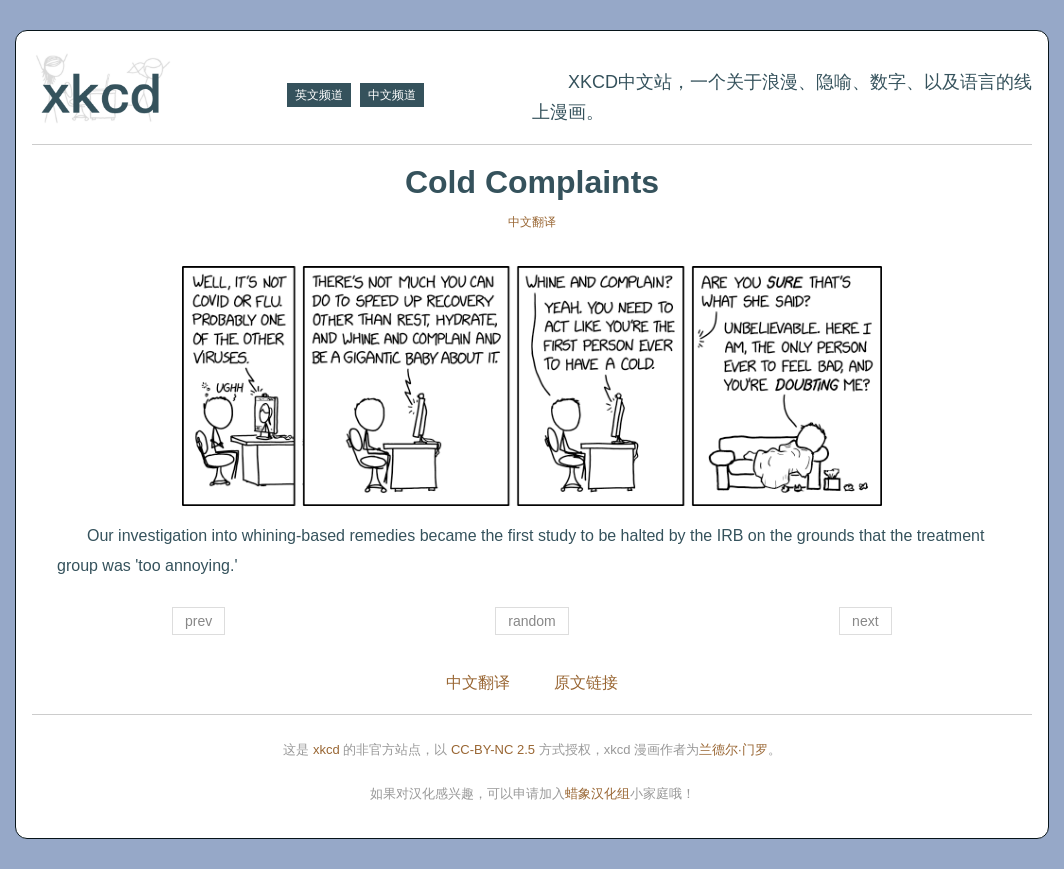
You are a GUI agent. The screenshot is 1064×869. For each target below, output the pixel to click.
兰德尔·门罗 (733, 749)
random (531, 621)
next (865, 621)
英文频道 (319, 95)
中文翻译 (532, 222)
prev (198, 621)
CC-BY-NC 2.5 (493, 749)
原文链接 (586, 682)
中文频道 (392, 95)
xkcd (326, 749)
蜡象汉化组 (597, 793)
